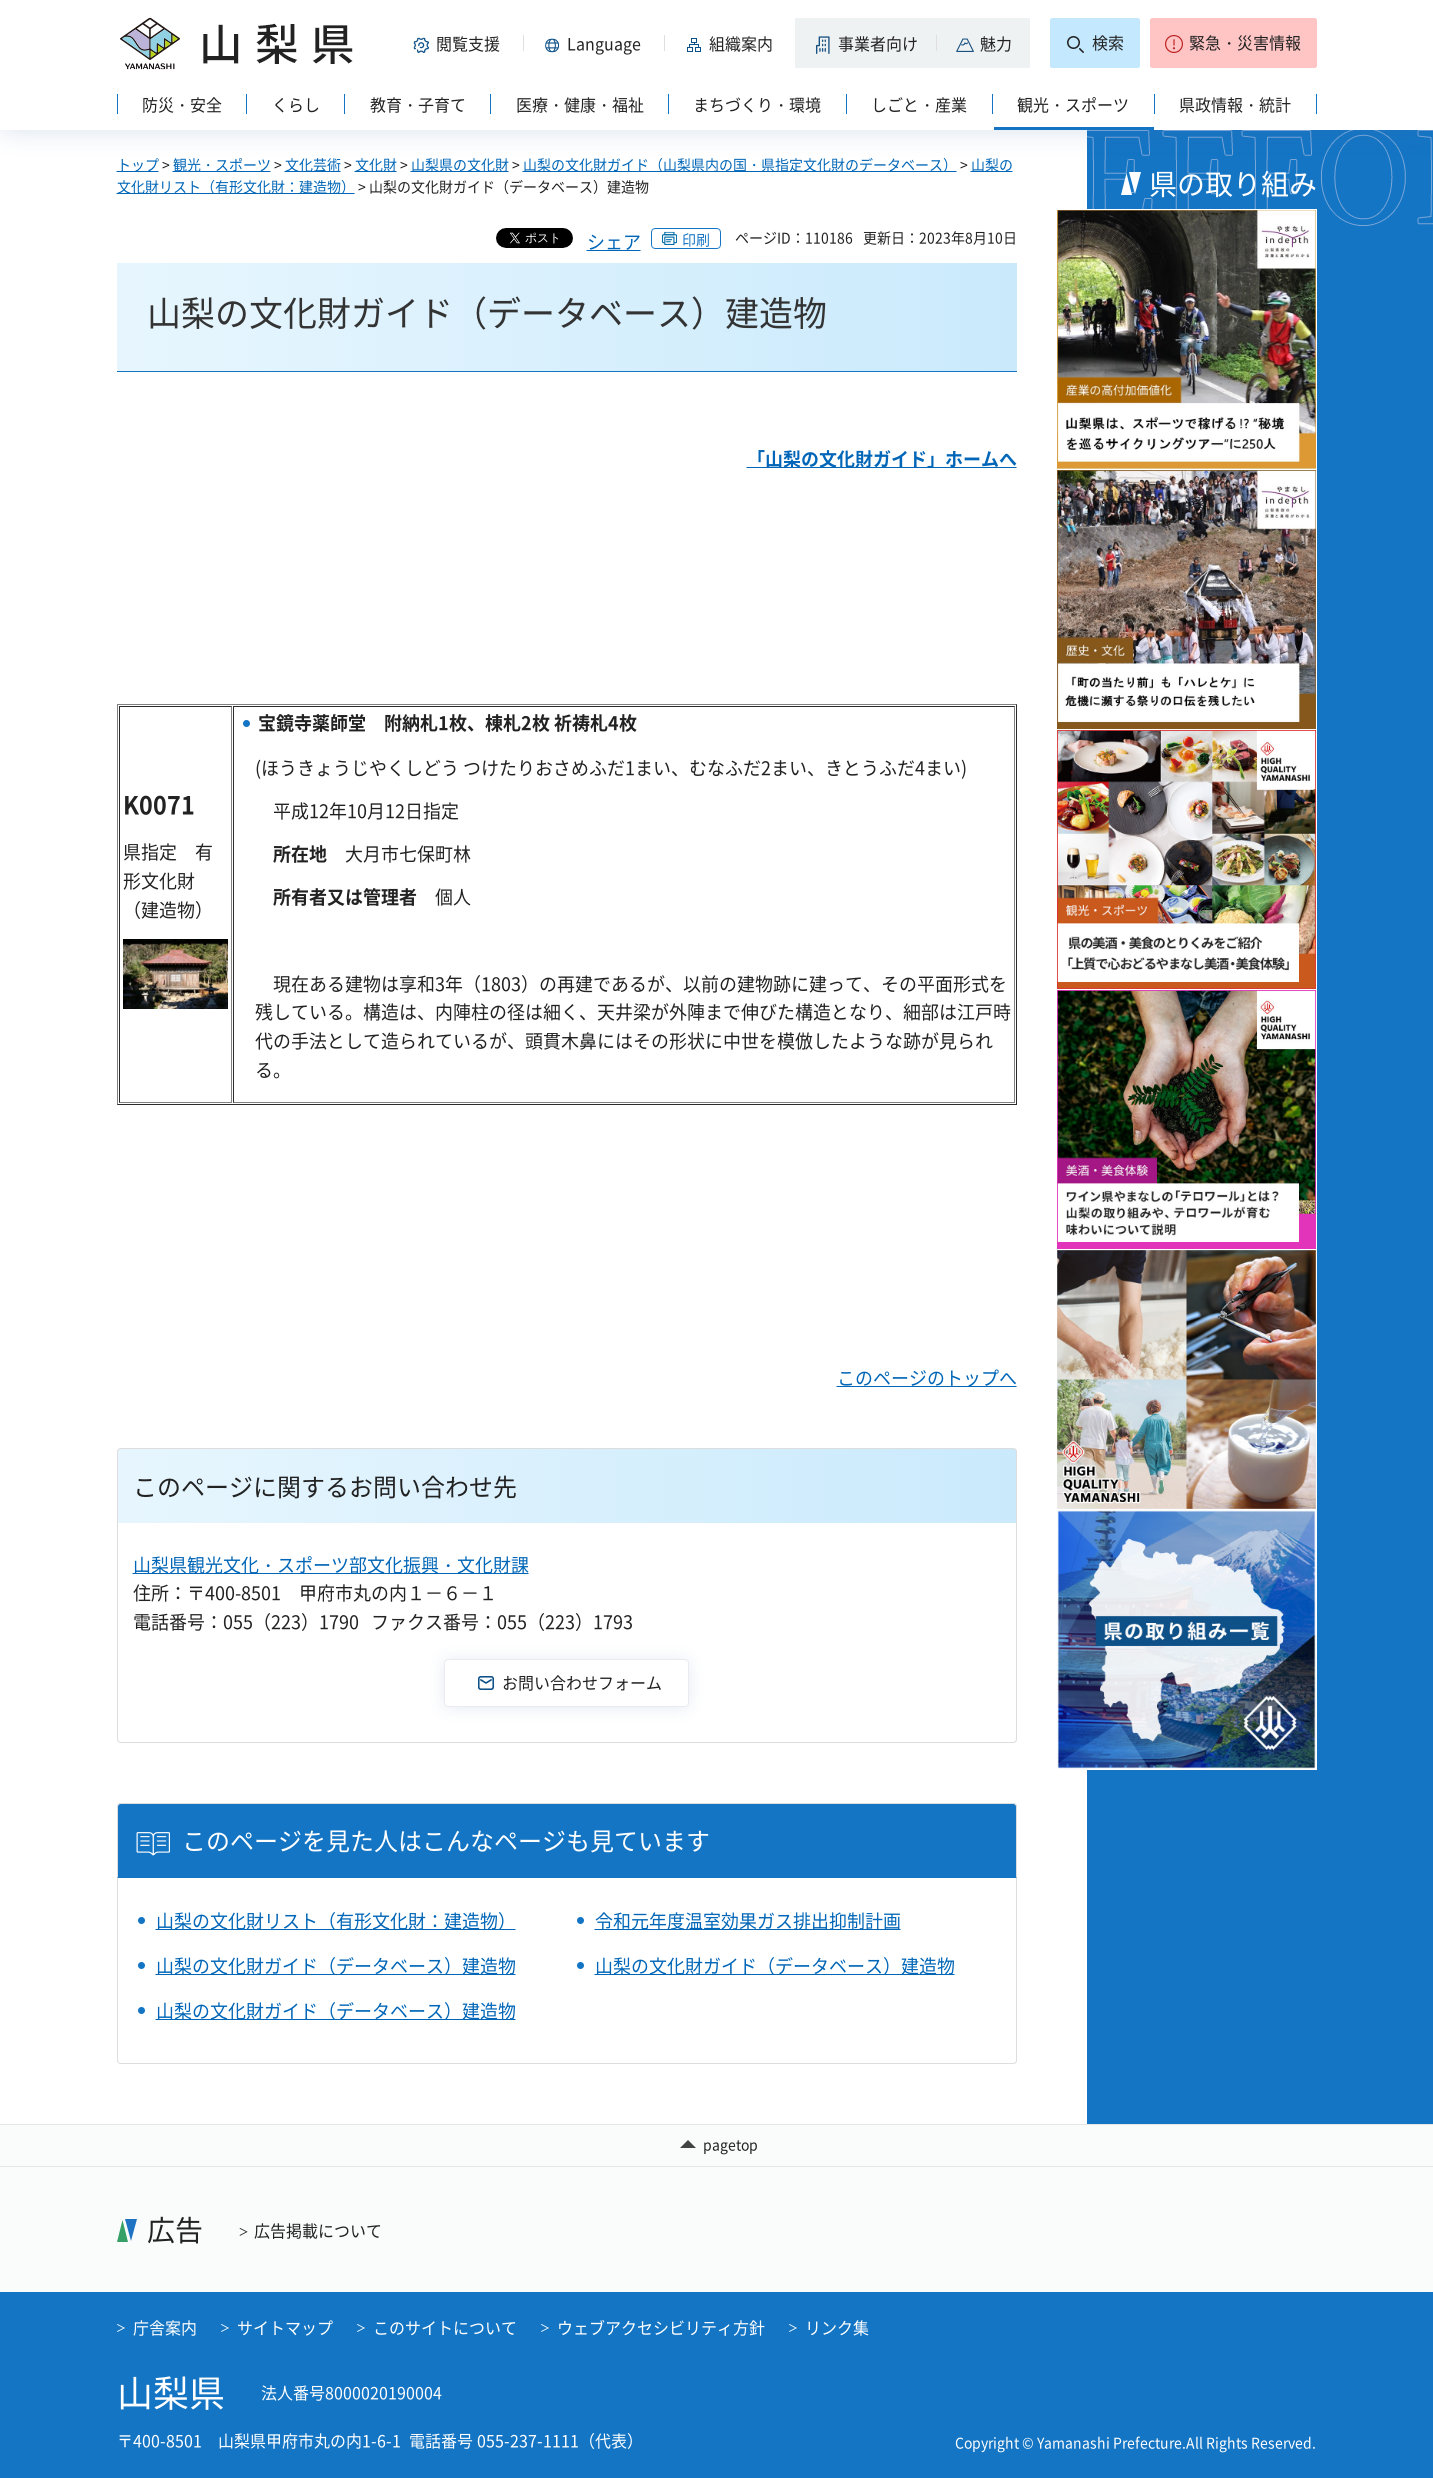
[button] (461, 43)
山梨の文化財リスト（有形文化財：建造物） (336, 1920)
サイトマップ (285, 2327)
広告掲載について (318, 2230)
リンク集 (837, 2327)
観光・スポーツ (222, 164)
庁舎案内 (165, 2327)
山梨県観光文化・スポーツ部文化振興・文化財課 (331, 1564)
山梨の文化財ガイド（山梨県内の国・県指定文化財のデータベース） (740, 164)
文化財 (376, 164)
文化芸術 (313, 164)
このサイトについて (445, 2327)
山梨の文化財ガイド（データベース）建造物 (336, 1965)
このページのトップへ (927, 1377)
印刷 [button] (696, 239)
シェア (614, 241)
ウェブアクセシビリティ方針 (661, 2327)
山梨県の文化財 (460, 164)
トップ (138, 164)
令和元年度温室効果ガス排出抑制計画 (748, 1920)
